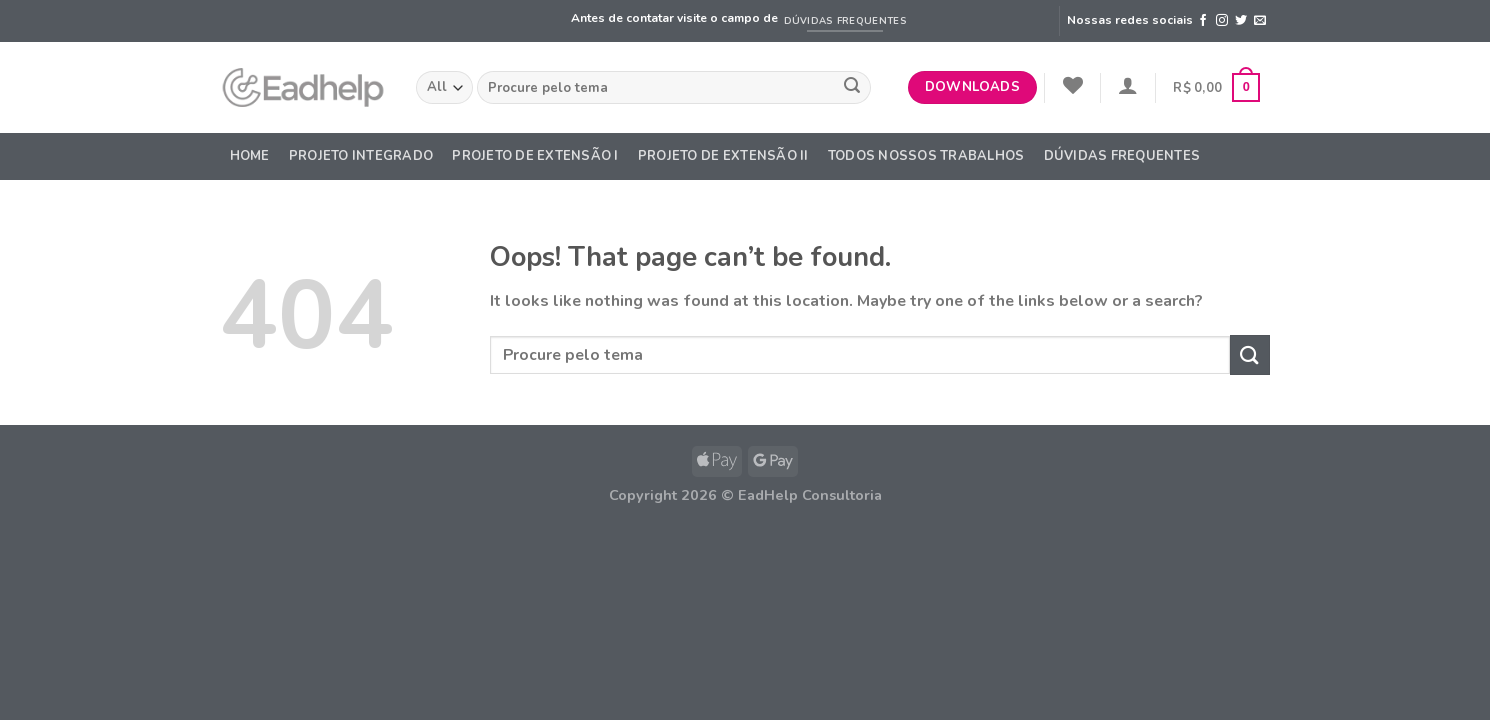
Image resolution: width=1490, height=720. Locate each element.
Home (250, 156)
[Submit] (852, 88)
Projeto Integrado (361, 156)
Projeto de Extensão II (723, 156)
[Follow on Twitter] (1241, 21)
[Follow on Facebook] (1203, 21)
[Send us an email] (1260, 21)
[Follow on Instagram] (1222, 21)
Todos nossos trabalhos (926, 156)
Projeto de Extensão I (535, 156)
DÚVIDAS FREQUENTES (1122, 156)
